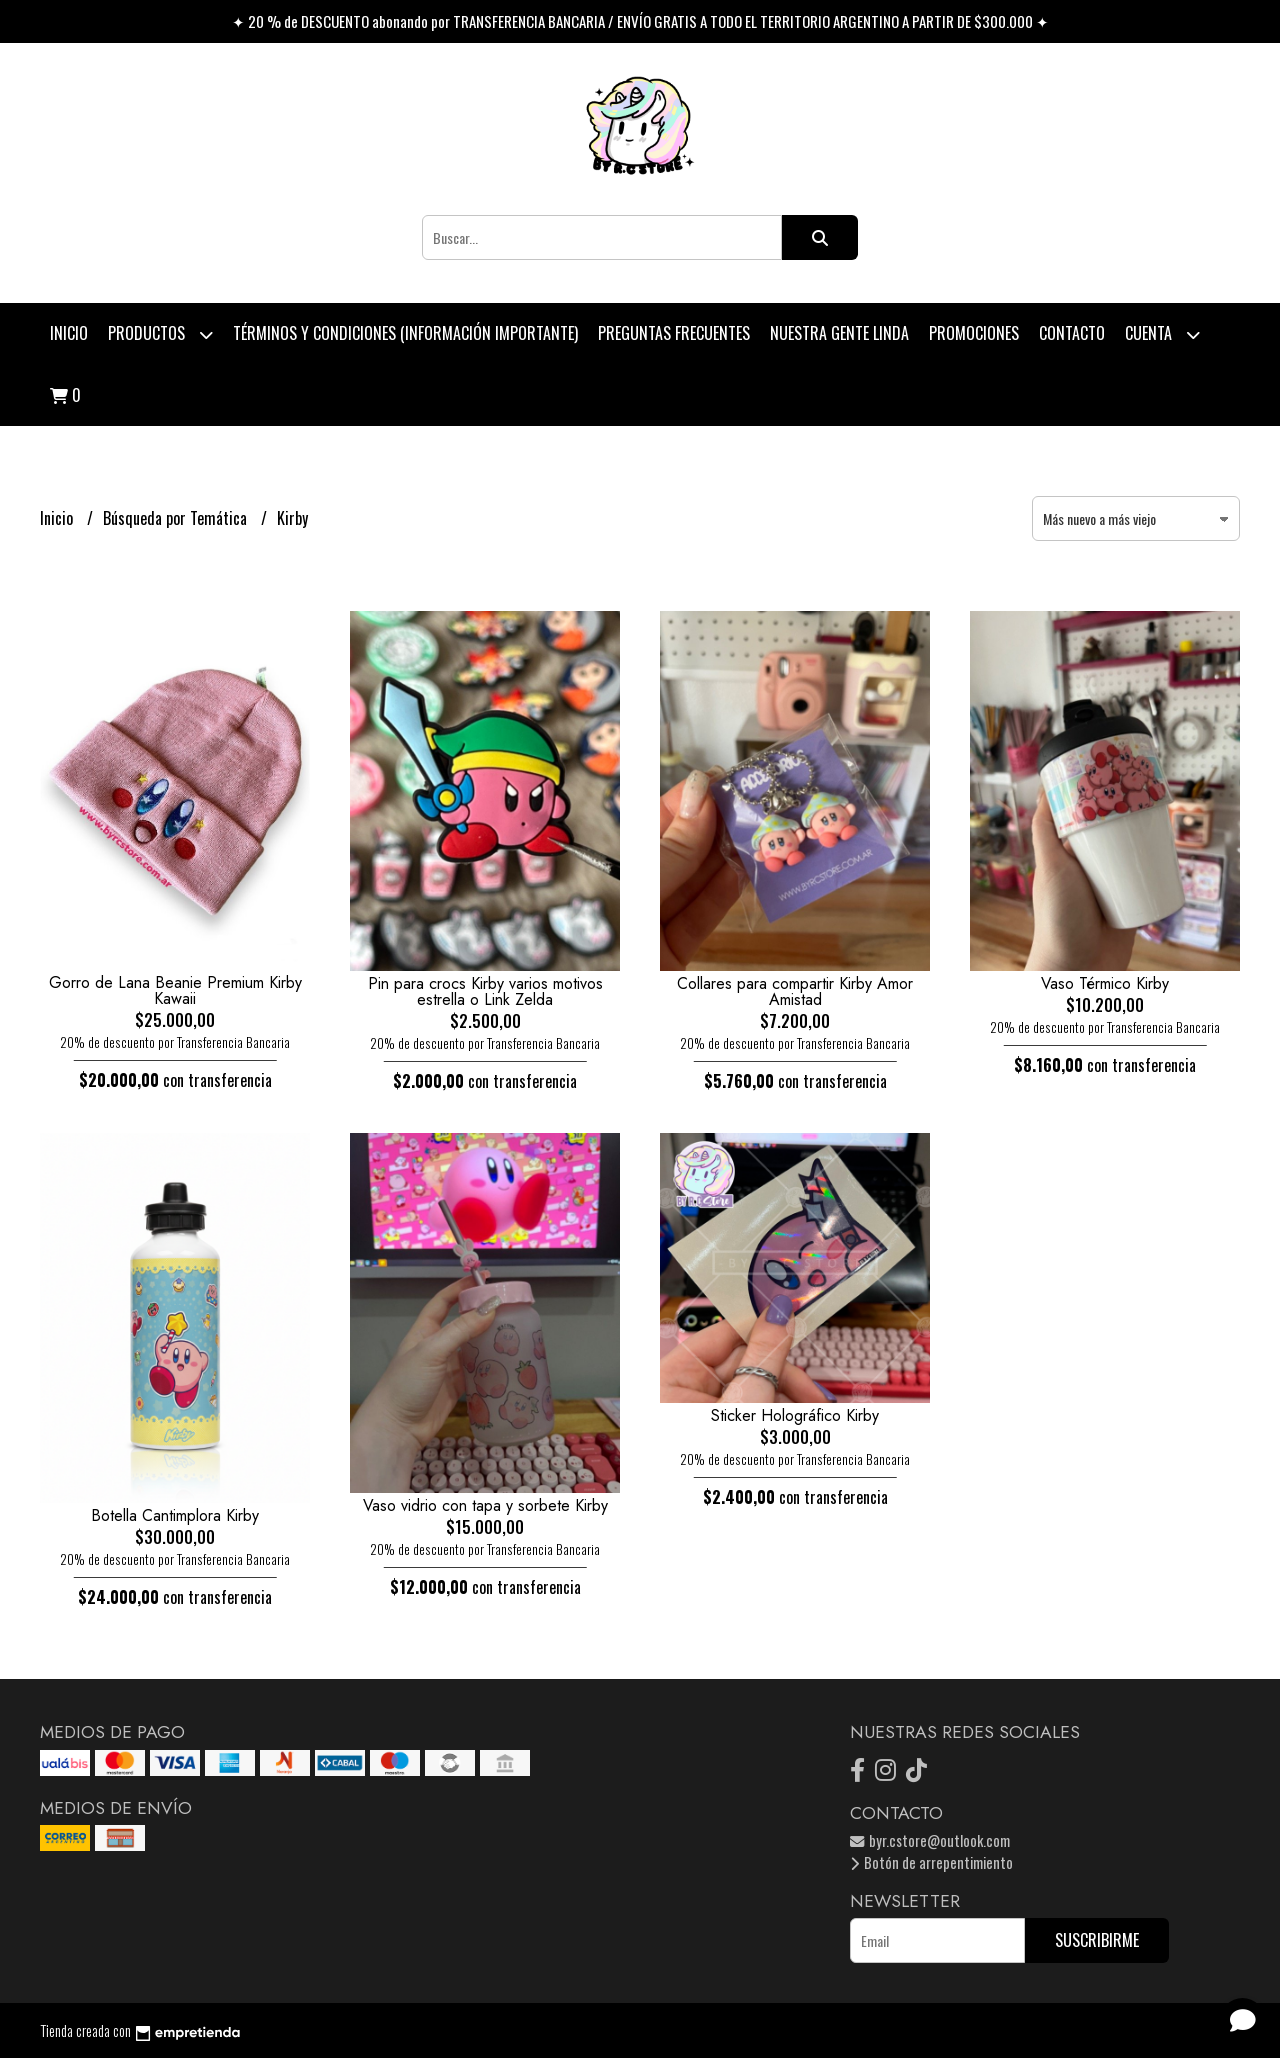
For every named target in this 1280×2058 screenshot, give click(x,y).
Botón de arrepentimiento (931, 1862)
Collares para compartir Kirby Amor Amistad (795, 991)
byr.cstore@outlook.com (930, 1840)
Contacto (1072, 333)
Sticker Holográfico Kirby (795, 1415)
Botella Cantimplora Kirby (175, 1515)
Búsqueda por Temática (177, 518)
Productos (160, 334)
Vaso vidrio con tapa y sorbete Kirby (485, 1505)
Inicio (69, 333)
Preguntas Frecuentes (674, 333)
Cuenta (1162, 334)
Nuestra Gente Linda (839, 333)
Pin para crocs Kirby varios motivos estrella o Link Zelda (485, 991)
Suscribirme (1097, 1940)
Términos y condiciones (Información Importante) (405, 333)
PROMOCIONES (974, 333)
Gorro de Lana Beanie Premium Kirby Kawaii (175, 990)
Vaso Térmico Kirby (1105, 983)
